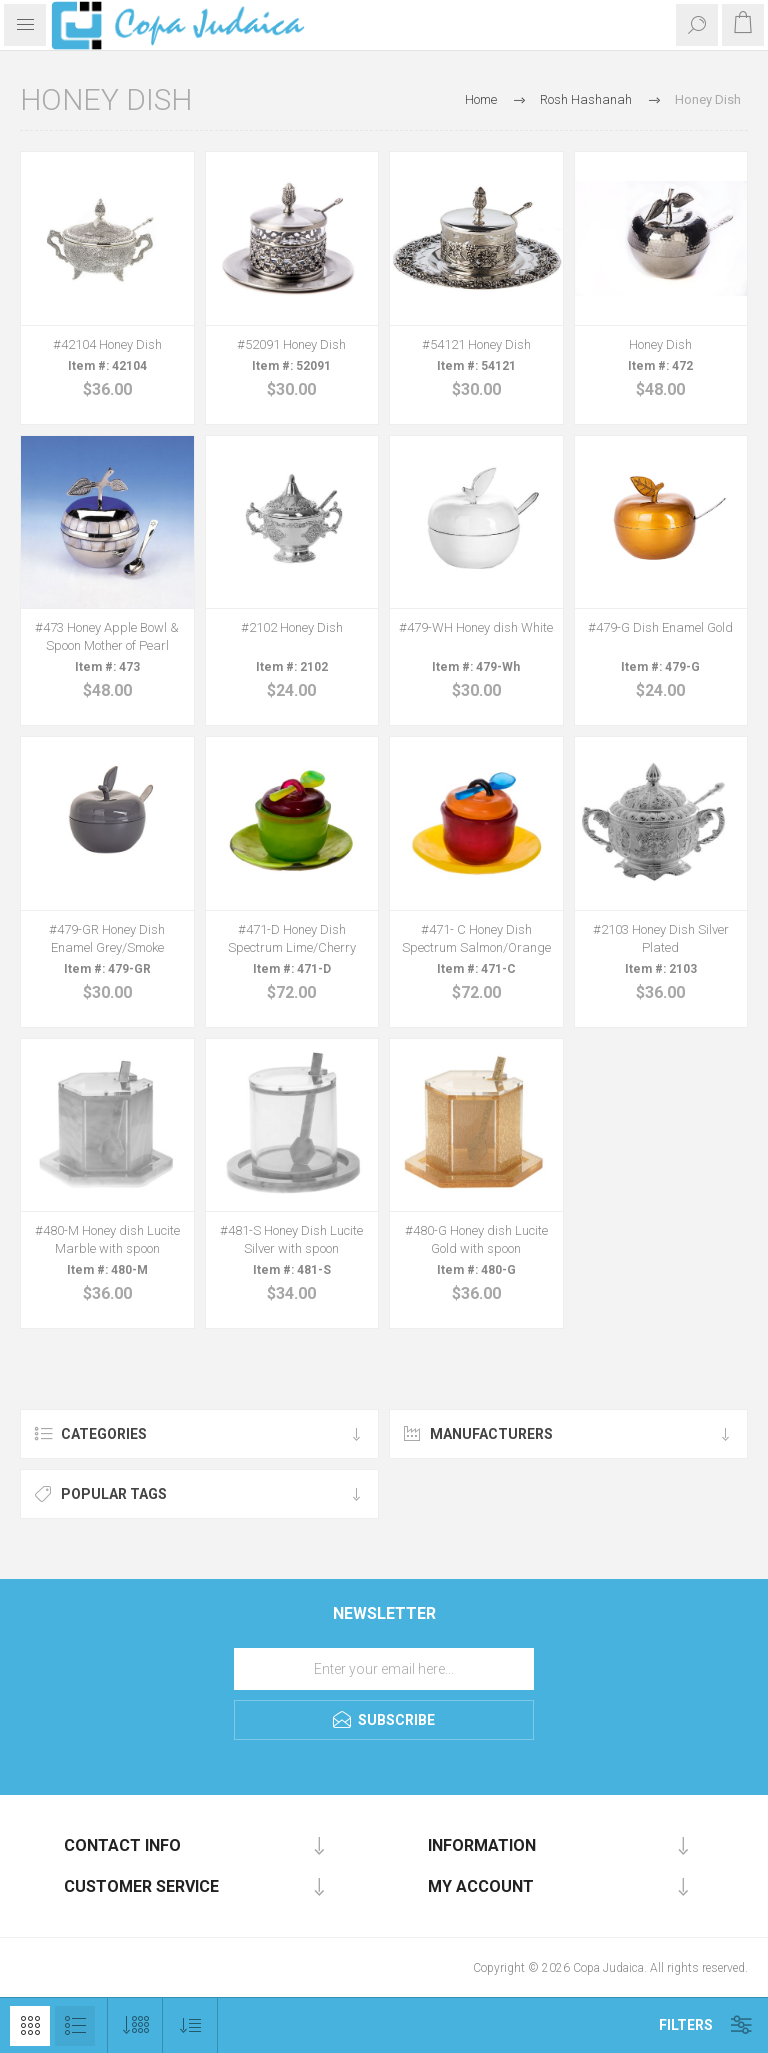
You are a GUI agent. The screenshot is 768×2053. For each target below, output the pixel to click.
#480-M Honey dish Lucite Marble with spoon (107, 1239)
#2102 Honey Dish (292, 627)
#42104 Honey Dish (107, 344)
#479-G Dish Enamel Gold (660, 627)
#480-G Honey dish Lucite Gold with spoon (476, 1239)
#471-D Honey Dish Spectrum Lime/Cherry (292, 938)
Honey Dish (660, 344)
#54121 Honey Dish (476, 344)
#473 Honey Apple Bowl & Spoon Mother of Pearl (107, 636)
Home (481, 99)
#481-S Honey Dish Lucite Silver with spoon (291, 1239)
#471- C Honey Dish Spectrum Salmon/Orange (476, 938)
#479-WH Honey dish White (476, 627)
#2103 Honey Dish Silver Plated (661, 938)
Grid (30, 2026)
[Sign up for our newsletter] (384, 1669)
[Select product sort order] (190, 2025)
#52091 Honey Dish (291, 344)
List (75, 2026)
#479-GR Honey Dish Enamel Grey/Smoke (107, 938)
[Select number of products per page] (135, 2025)
